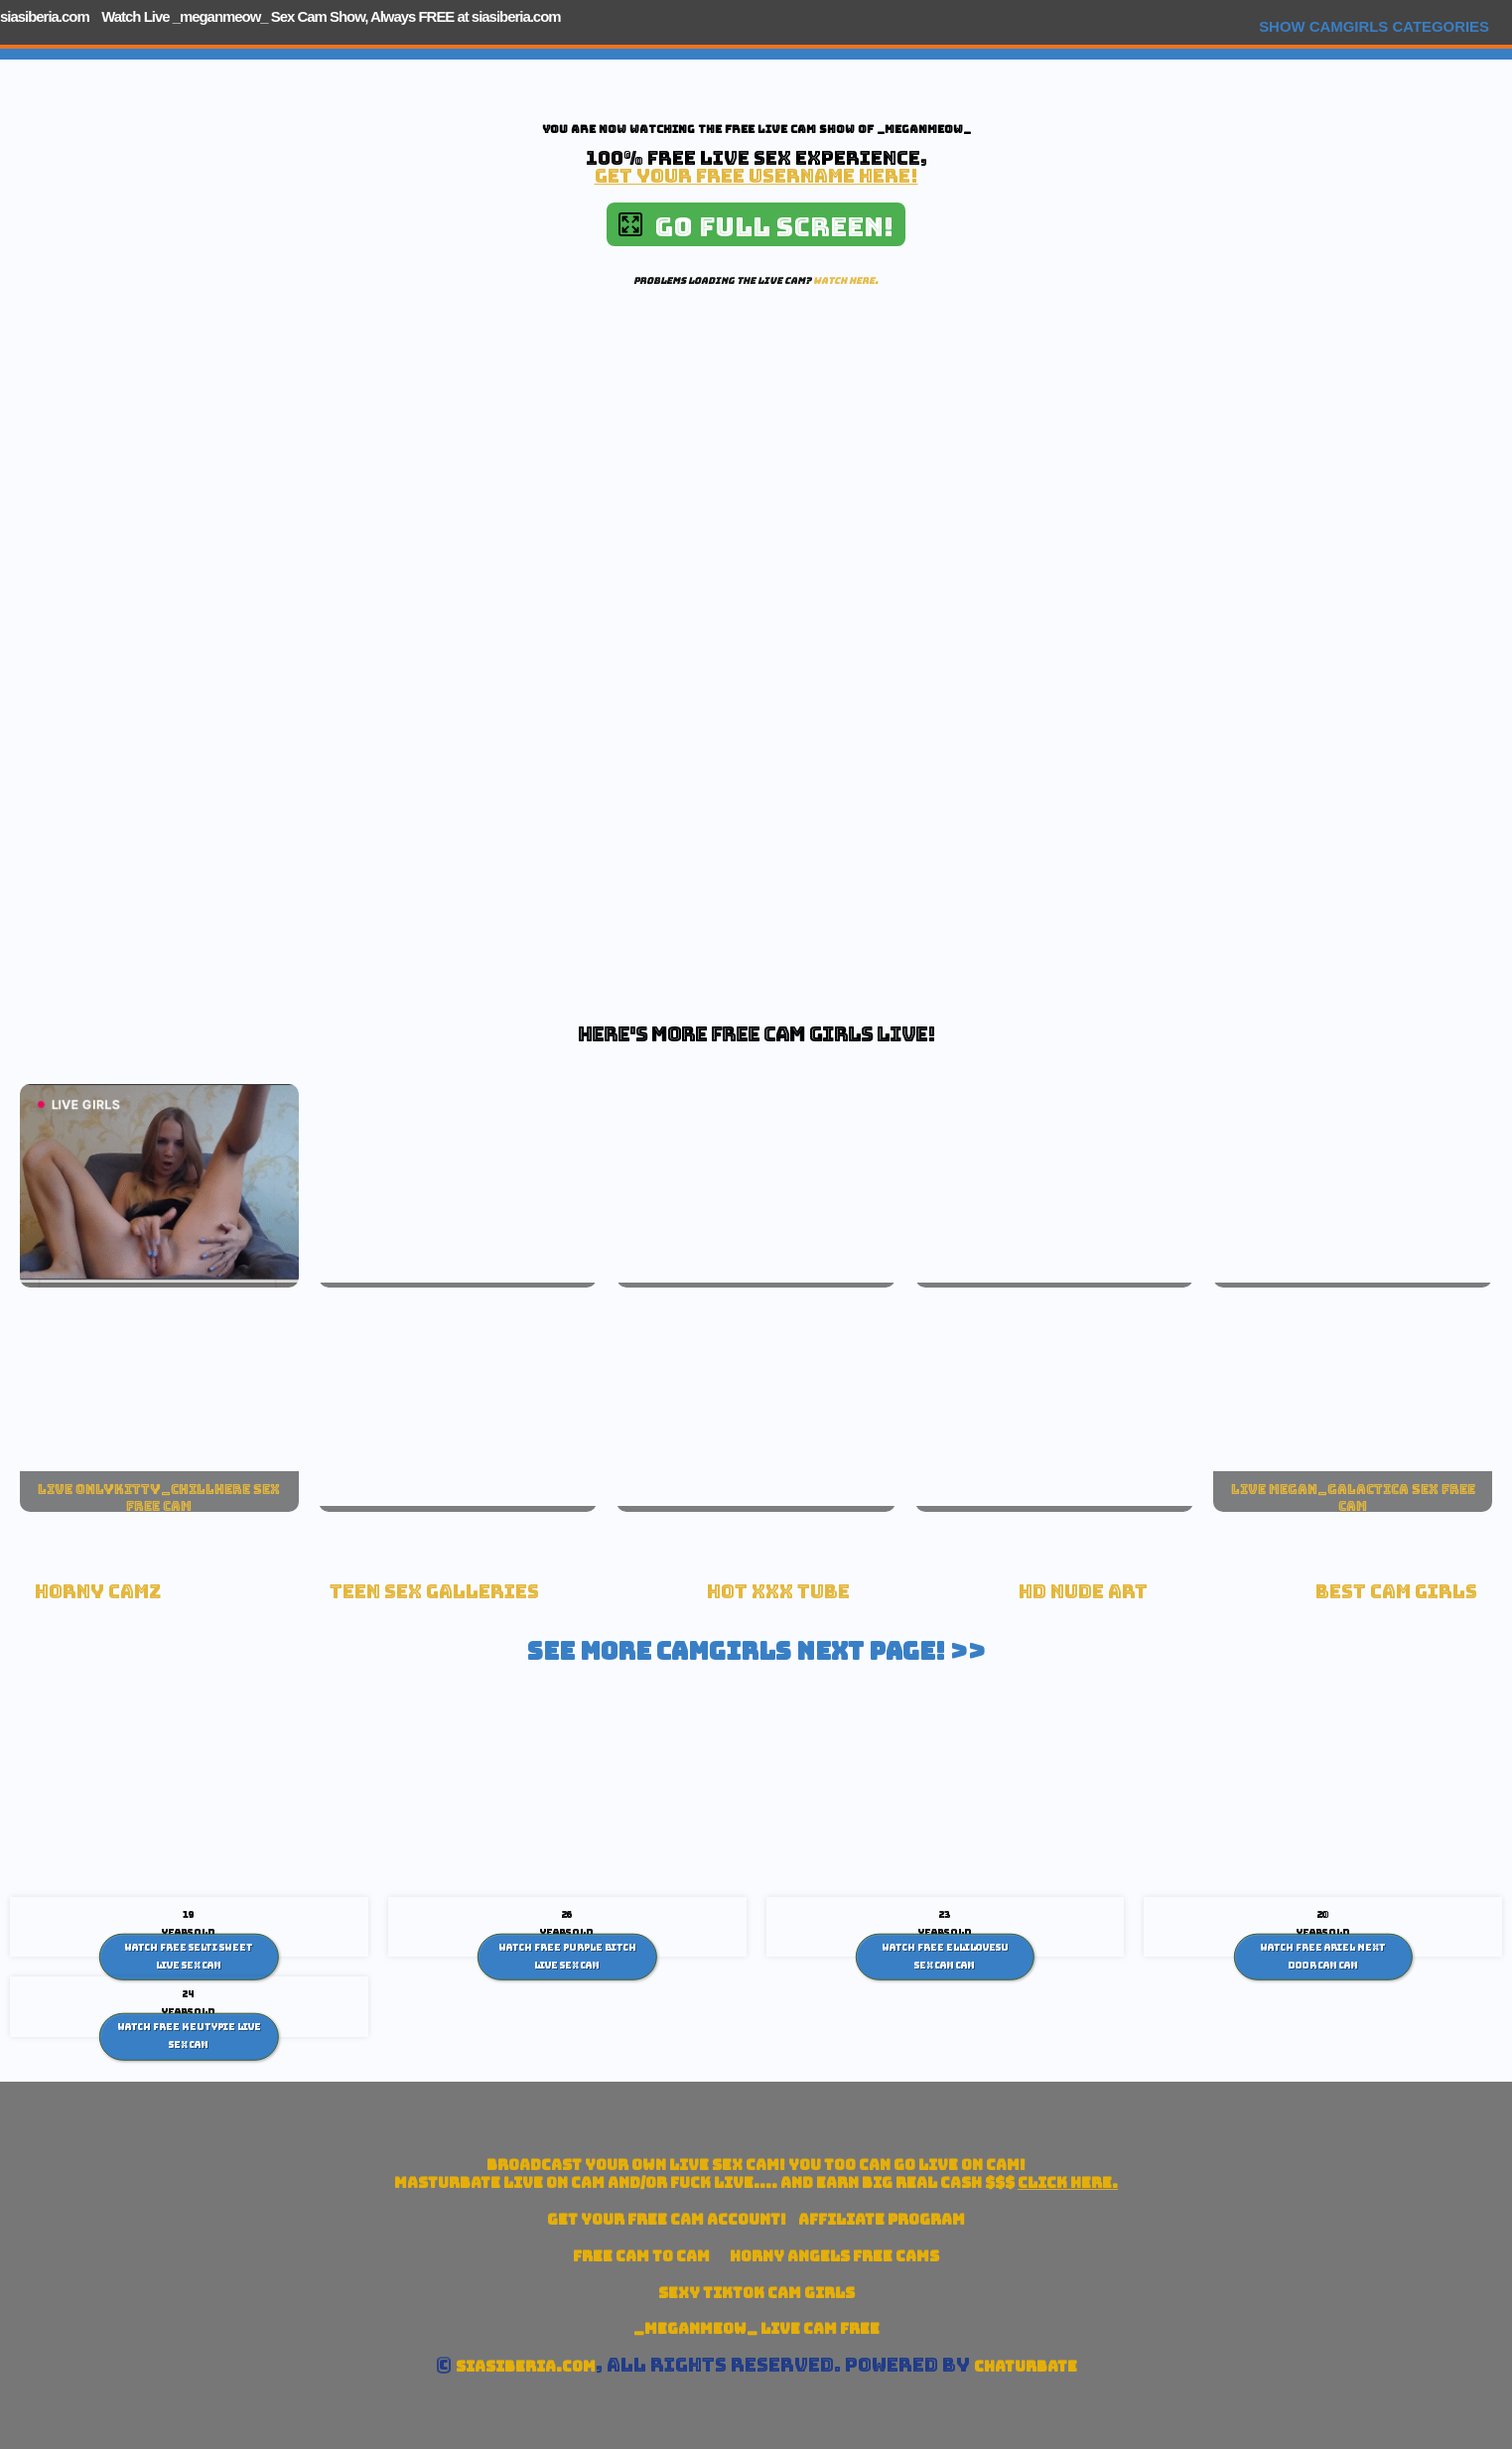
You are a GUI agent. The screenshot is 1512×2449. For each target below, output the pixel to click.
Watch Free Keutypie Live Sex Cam (189, 2036)
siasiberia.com (44, 16)
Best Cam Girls (1396, 1591)
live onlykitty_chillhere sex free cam (159, 1498)
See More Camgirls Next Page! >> (756, 1651)
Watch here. (846, 280)
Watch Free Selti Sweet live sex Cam (188, 1957)
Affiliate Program (881, 2219)
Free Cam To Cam (641, 2255)
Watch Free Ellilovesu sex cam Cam (945, 1957)
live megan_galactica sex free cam (1353, 1498)
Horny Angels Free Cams (834, 2255)
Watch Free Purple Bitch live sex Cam (567, 1957)
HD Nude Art (1083, 1591)
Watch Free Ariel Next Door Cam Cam (1323, 1957)
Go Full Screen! (756, 226)
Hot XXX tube (778, 1591)
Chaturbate (1025, 2366)
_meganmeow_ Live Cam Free (756, 2328)
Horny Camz (98, 1591)
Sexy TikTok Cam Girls (756, 2292)
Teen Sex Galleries (434, 1591)
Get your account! (666, 2219)
